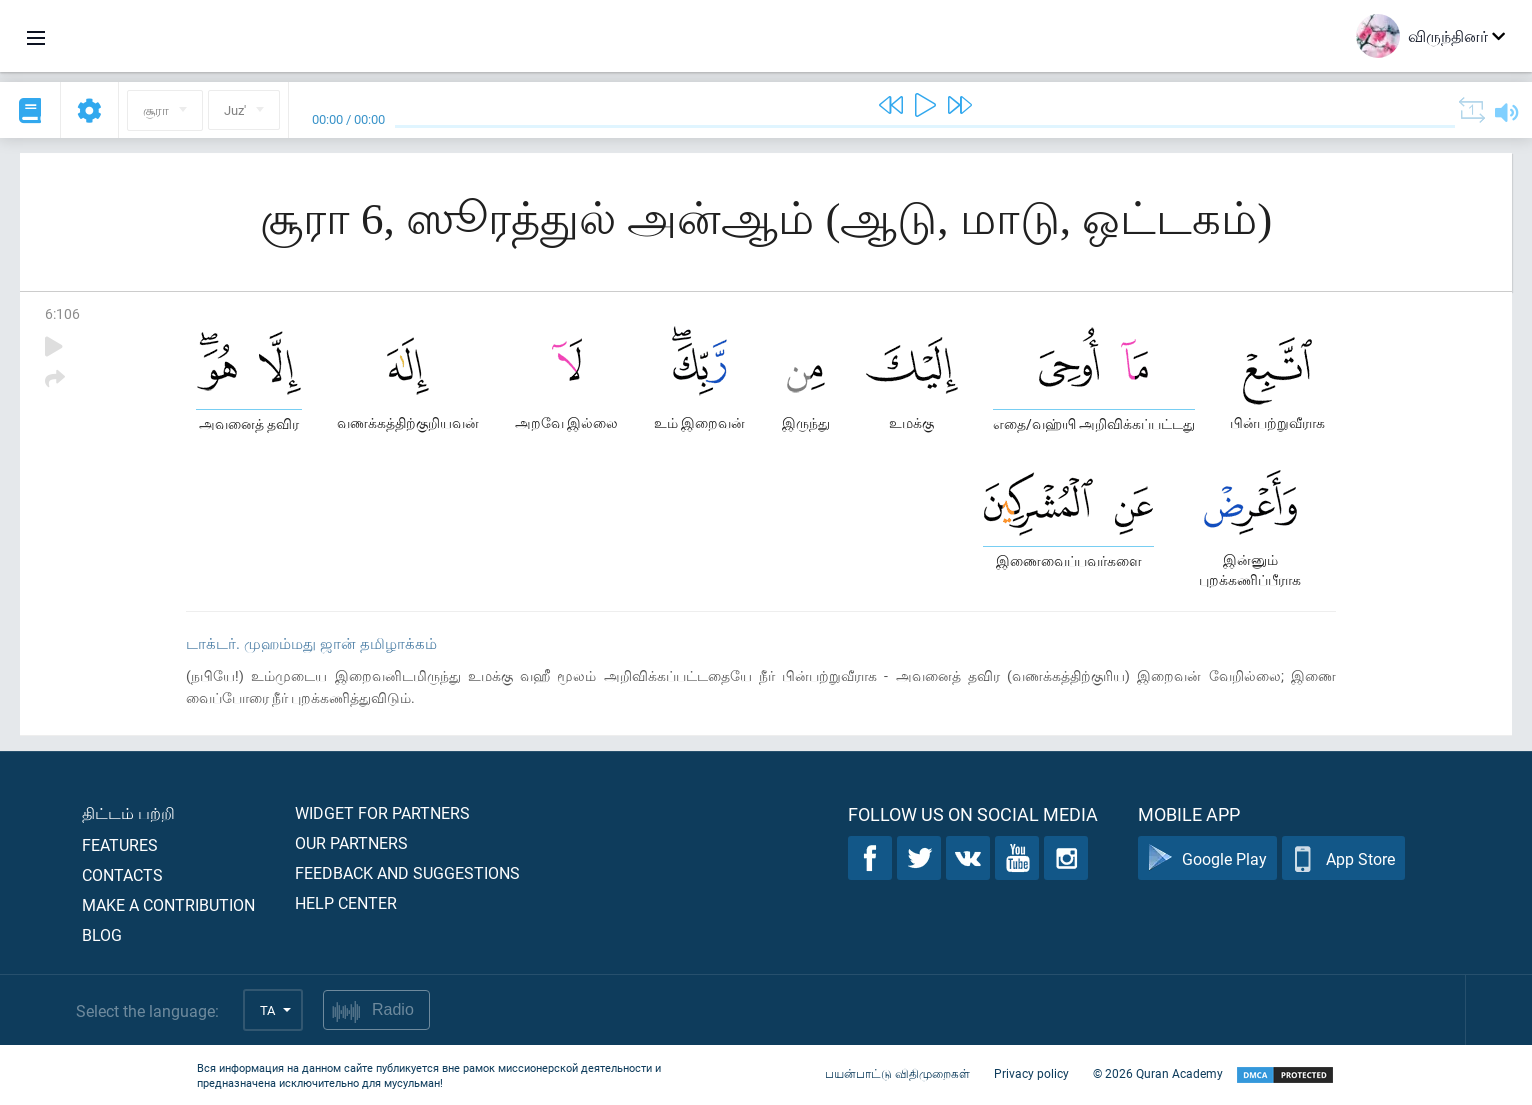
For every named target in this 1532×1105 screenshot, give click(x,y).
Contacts (122, 874)
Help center (346, 902)
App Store (1343, 858)
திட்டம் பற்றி (128, 812)
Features (120, 844)
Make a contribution (168, 904)
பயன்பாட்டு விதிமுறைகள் (897, 1073)
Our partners (351, 842)
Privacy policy (1031, 1073)
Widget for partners (382, 812)
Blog (102, 934)
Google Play (1207, 858)
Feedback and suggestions (407, 872)
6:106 (62, 313)
